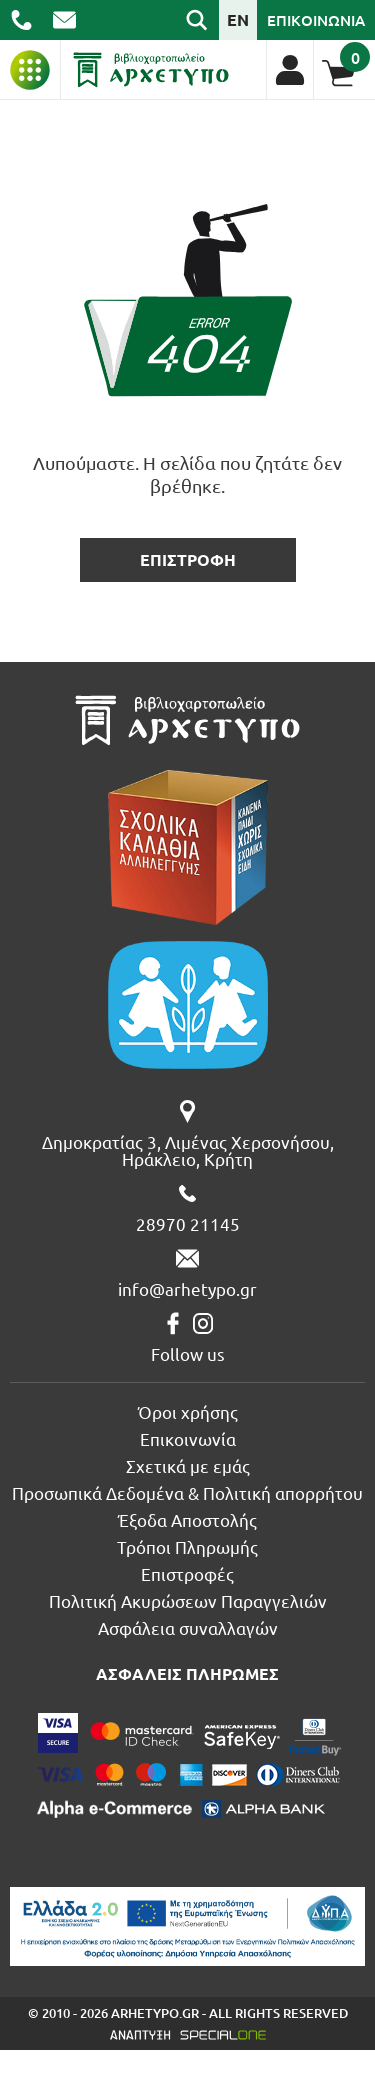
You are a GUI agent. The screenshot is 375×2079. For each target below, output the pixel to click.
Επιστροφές (187, 1573)
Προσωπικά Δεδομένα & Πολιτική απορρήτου (187, 1492)
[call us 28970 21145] (21, 20)
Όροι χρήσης (188, 1411)
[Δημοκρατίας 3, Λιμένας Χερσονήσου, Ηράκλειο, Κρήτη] (187, 1133)
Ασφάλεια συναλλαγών (188, 1627)
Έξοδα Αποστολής (187, 1519)
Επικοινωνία (188, 1438)
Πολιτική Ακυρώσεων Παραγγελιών (188, 1600)
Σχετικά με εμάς (188, 1465)
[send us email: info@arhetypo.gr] (64, 20)
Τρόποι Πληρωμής (187, 1546)
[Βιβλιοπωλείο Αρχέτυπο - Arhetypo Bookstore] (151, 70)
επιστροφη (188, 559)
